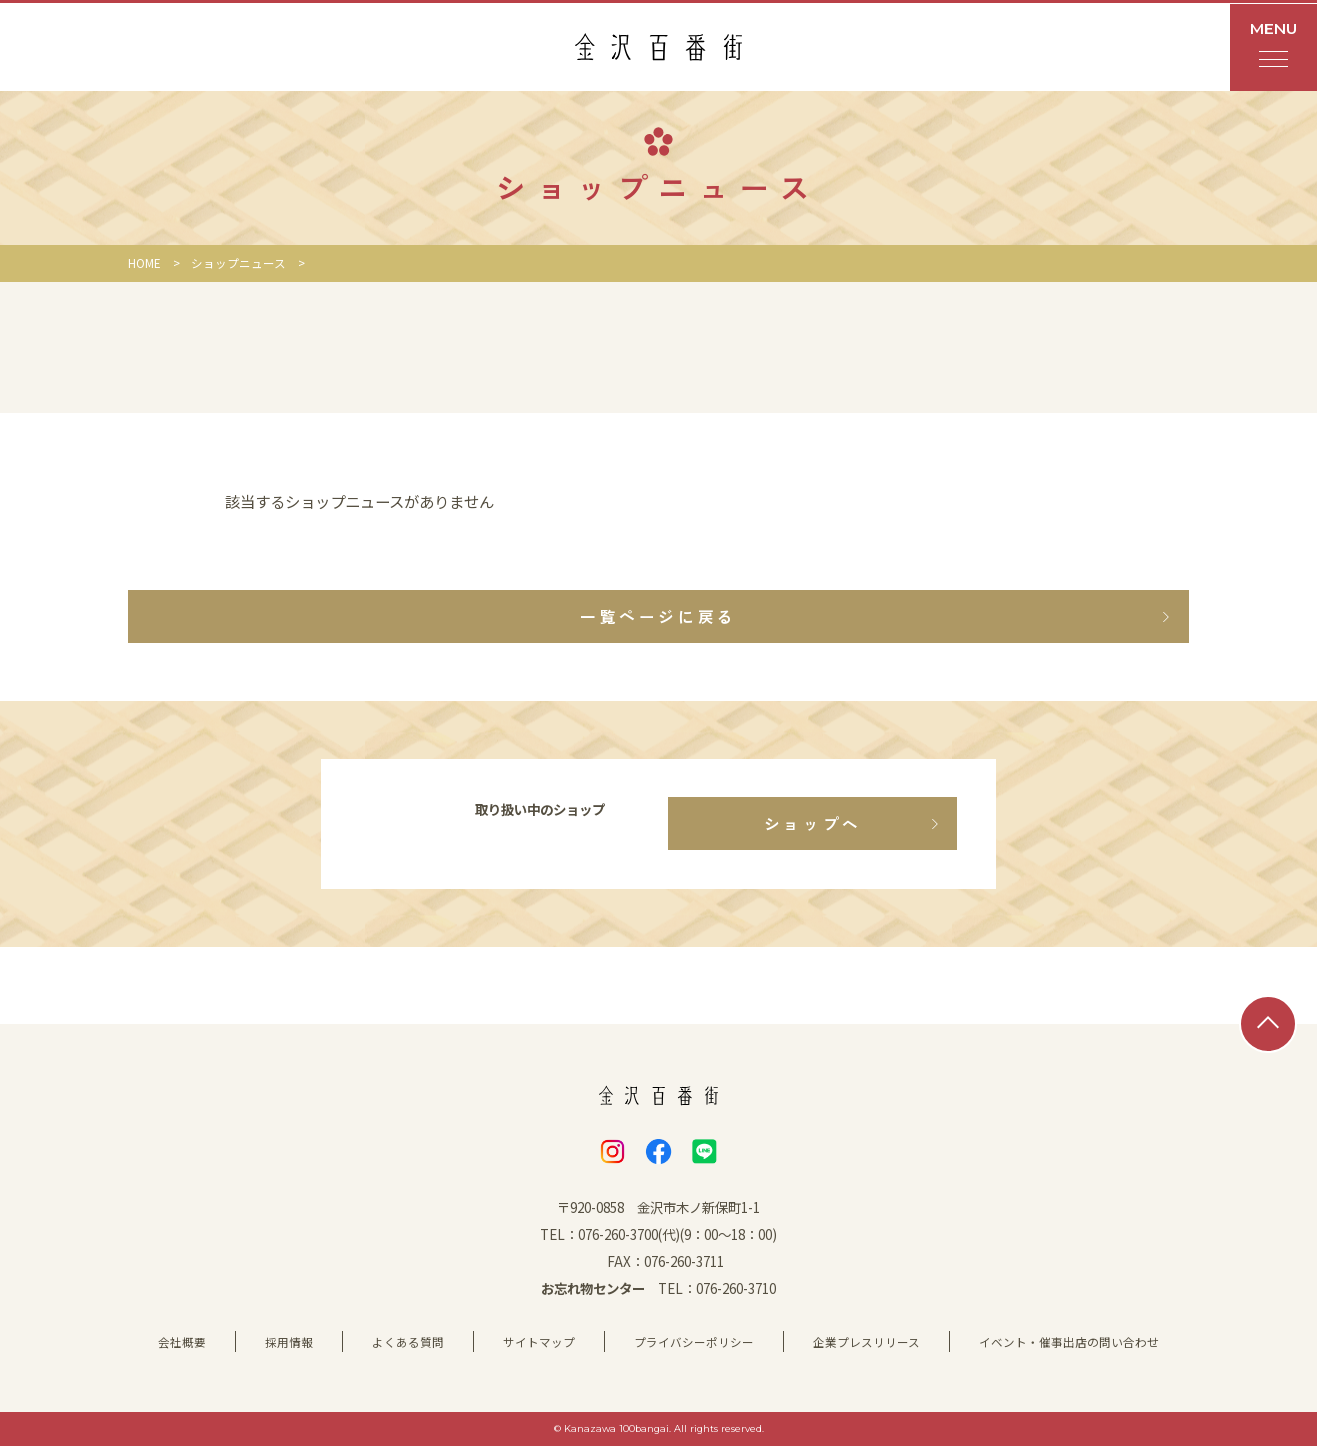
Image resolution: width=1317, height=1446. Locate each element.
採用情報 (289, 1342)
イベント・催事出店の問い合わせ (1069, 1342)
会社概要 (182, 1342)
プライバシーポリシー (694, 1342)
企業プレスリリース (866, 1342)
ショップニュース (238, 263)
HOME (144, 263)
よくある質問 (408, 1342)
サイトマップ (539, 1342)
